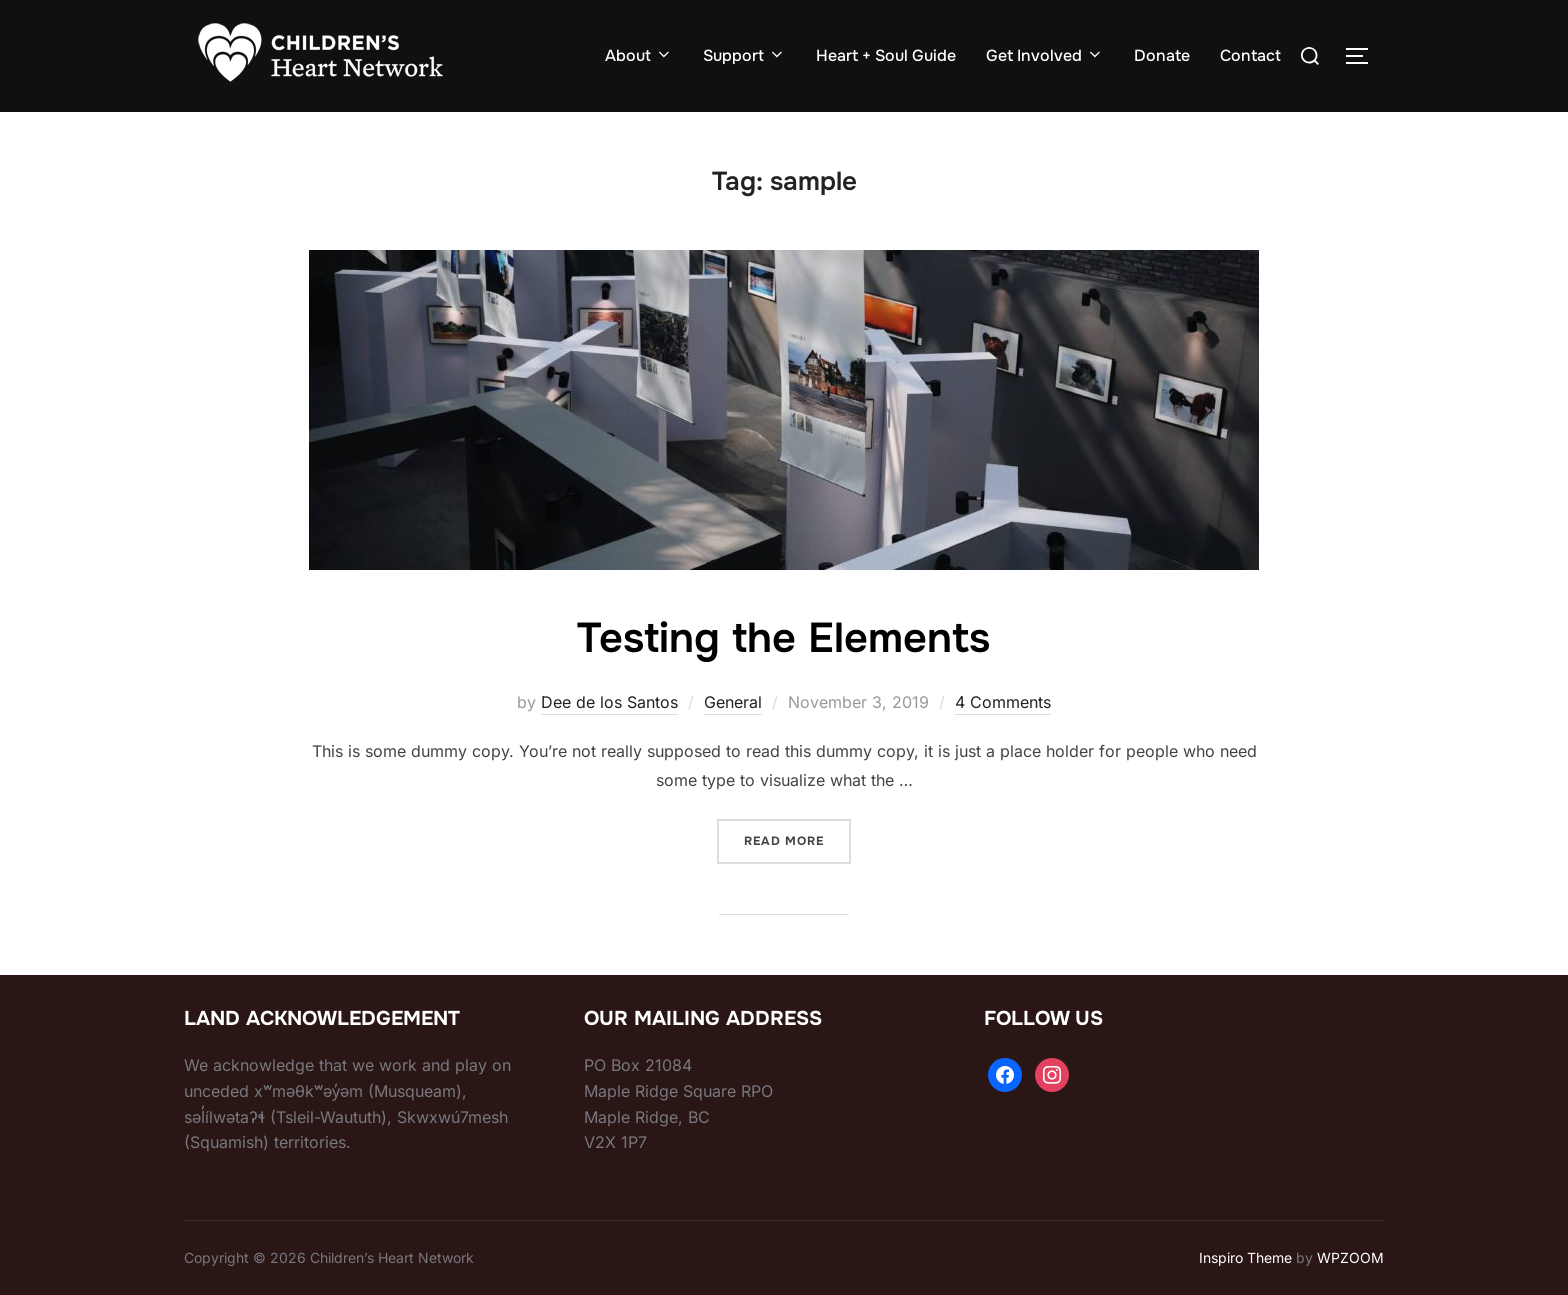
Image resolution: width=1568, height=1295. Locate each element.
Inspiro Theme (1245, 1256)
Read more (797, 838)
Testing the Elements (783, 638)
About (639, 55)
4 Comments (1003, 702)
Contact (1250, 55)
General (733, 702)
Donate (1162, 55)
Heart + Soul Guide (886, 55)
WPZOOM (1350, 1256)
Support (744, 55)
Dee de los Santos (609, 702)
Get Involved (1045, 55)
